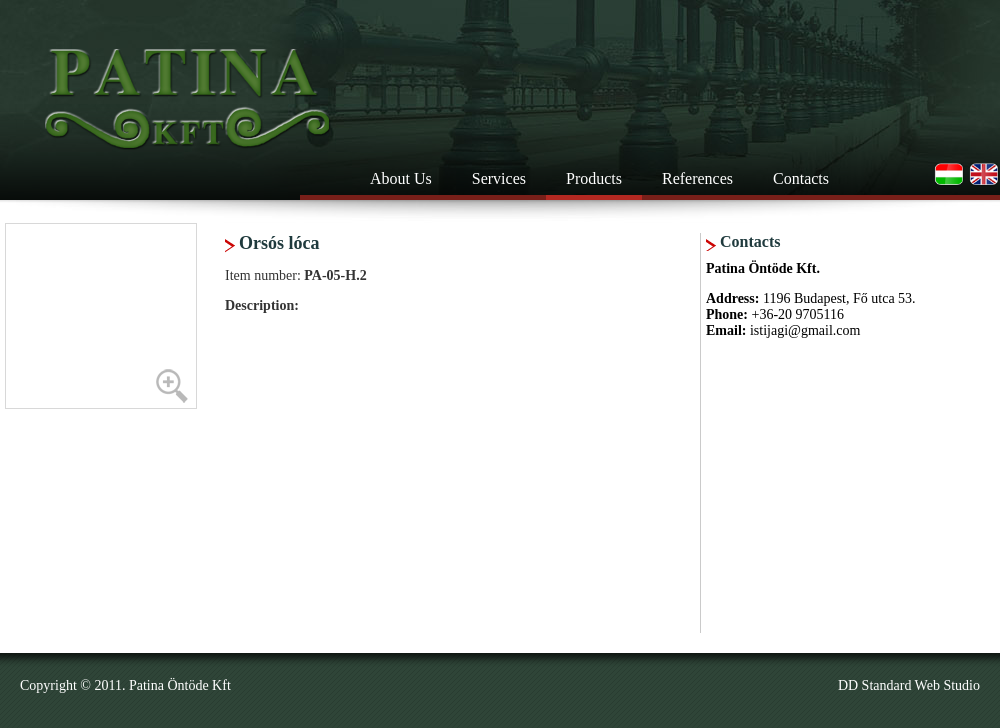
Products (594, 178)
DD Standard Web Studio (909, 685)
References (697, 178)
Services (499, 178)
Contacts (801, 178)
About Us (401, 178)
